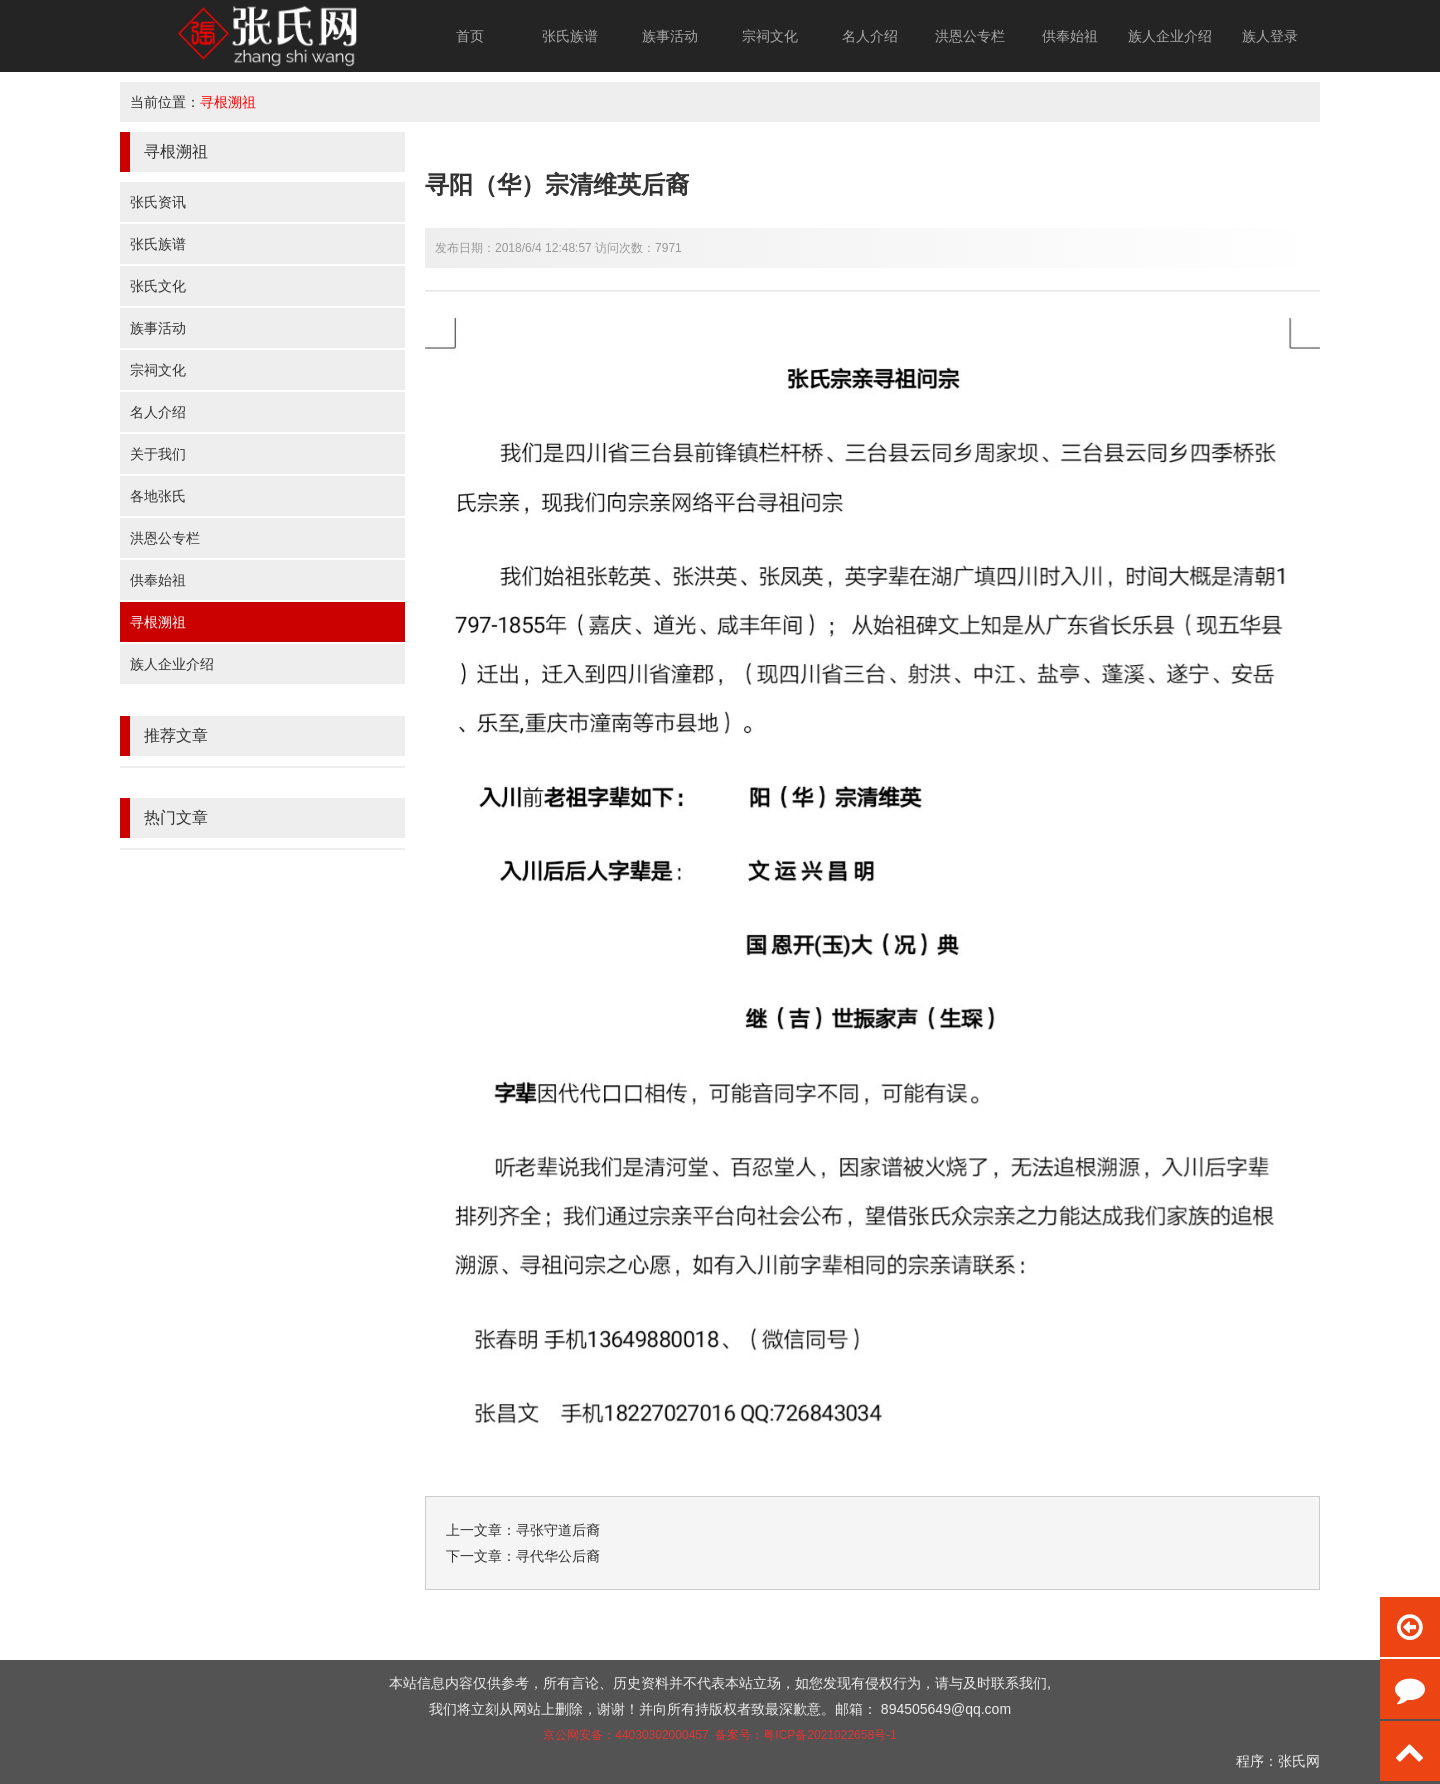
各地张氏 (158, 496)
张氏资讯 (158, 202)
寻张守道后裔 (558, 1530)
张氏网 (1299, 1761)
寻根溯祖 (228, 102)
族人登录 (1270, 36)
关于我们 (158, 454)
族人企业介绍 (1170, 36)
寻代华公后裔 (558, 1556)
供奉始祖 (1070, 36)
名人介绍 (870, 36)
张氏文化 (158, 286)
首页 (470, 36)
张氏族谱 (570, 36)
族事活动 (670, 36)
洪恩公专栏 (970, 36)
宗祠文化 (770, 36)
